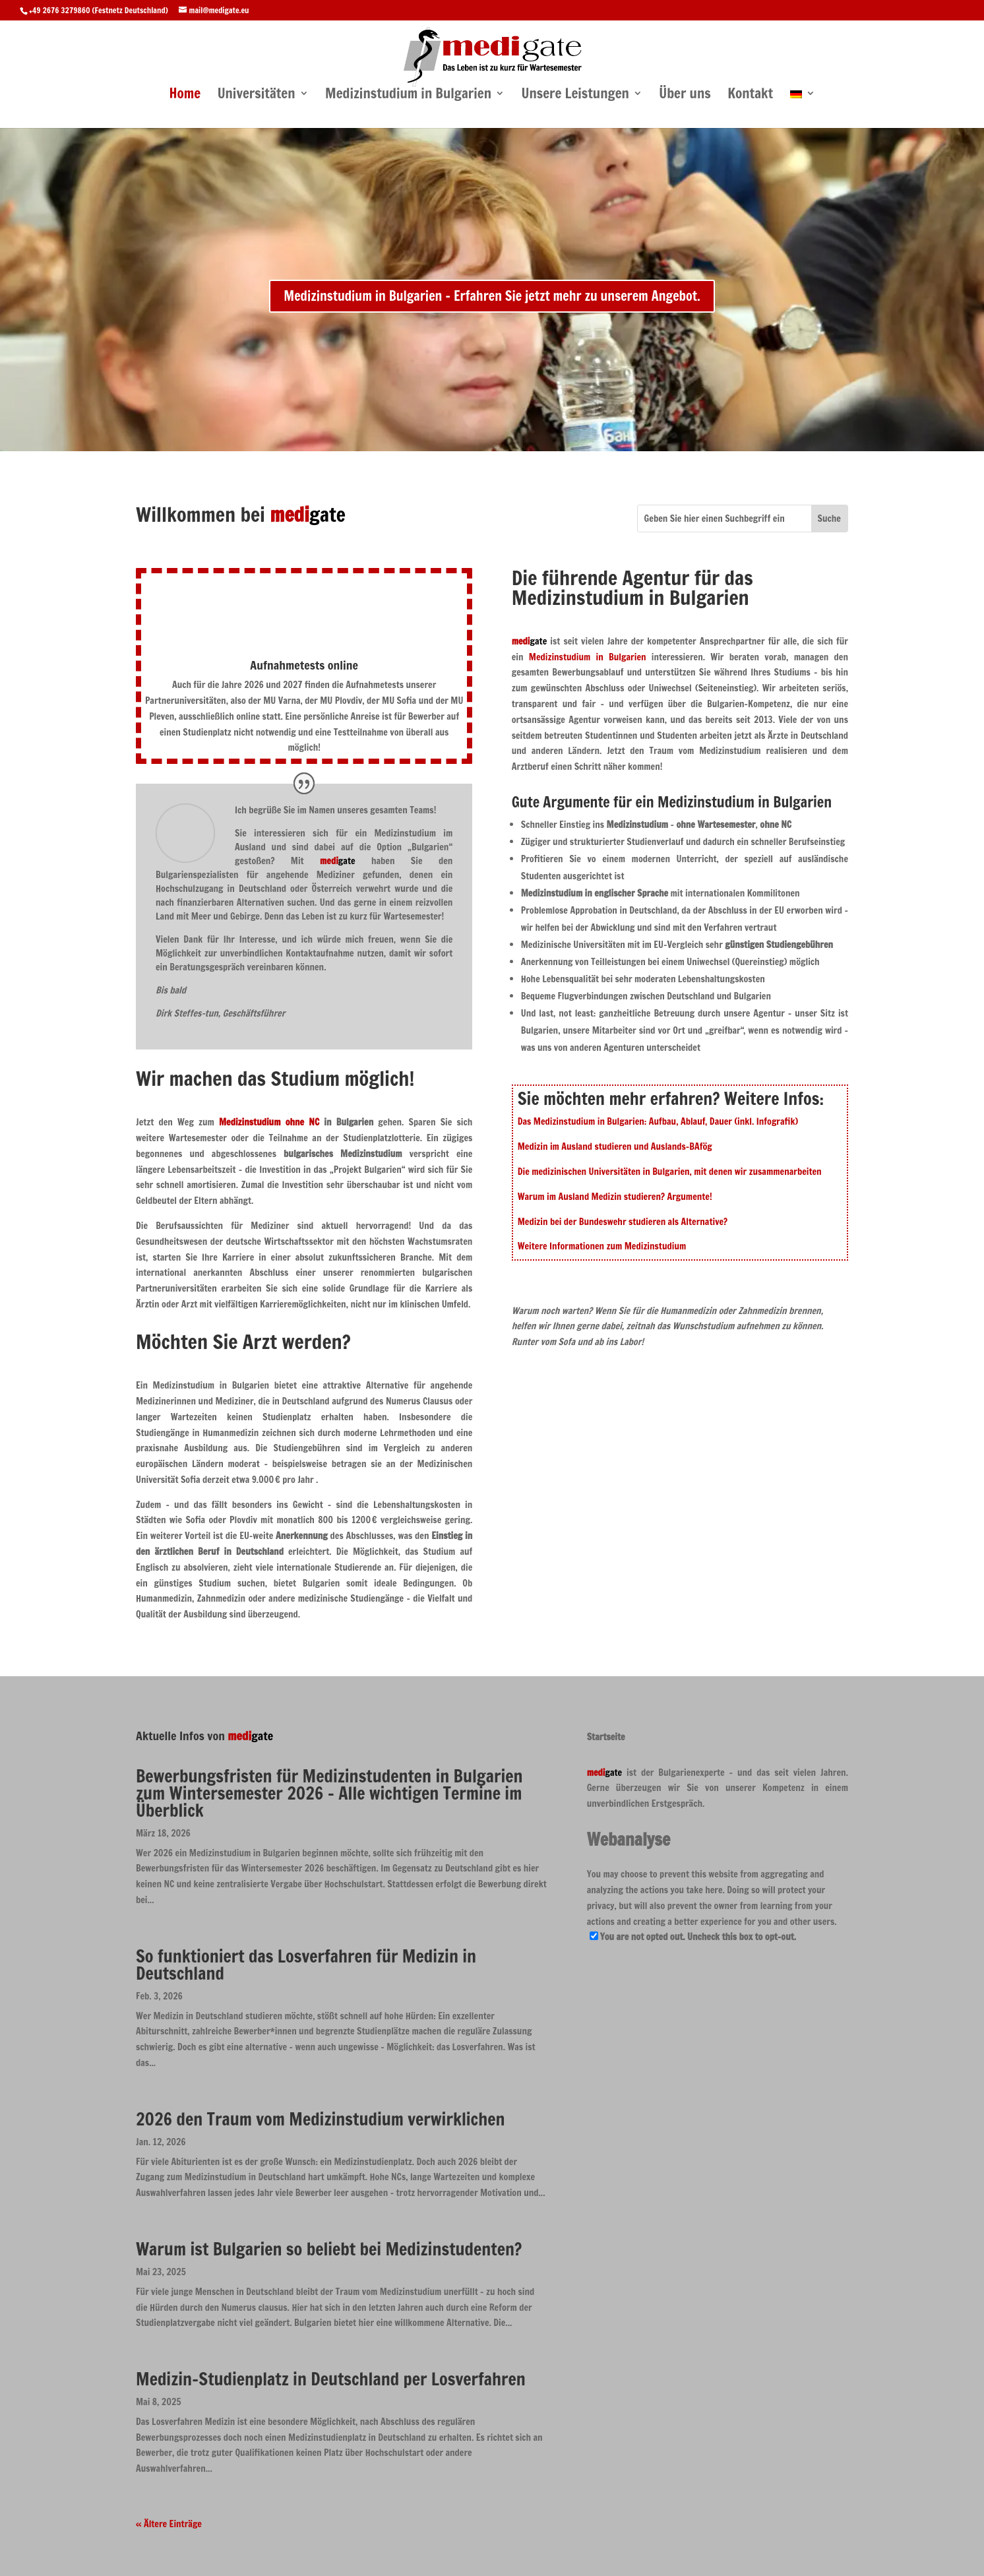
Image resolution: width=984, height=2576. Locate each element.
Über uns (684, 94)
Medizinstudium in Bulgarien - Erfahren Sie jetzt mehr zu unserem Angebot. (492, 295)
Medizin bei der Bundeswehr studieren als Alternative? (623, 1221)
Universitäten (256, 94)
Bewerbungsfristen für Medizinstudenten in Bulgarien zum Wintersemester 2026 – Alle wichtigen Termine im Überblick (329, 1793)
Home (184, 94)
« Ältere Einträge (169, 2523)
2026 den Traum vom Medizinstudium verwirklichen (320, 2119)
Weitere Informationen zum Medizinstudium (602, 1246)
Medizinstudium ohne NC (269, 1122)
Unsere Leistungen (575, 94)
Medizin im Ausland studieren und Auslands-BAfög (615, 1146)
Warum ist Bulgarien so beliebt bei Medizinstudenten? (329, 2249)
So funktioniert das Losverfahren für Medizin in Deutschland (306, 1965)
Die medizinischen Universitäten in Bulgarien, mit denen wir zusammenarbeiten (670, 1171)
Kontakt (750, 94)
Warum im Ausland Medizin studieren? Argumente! (615, 1196)
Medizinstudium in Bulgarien (408, 94)
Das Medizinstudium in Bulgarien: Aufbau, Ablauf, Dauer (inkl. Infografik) (658, 1121)
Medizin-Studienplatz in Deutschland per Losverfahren (331, 2379)
